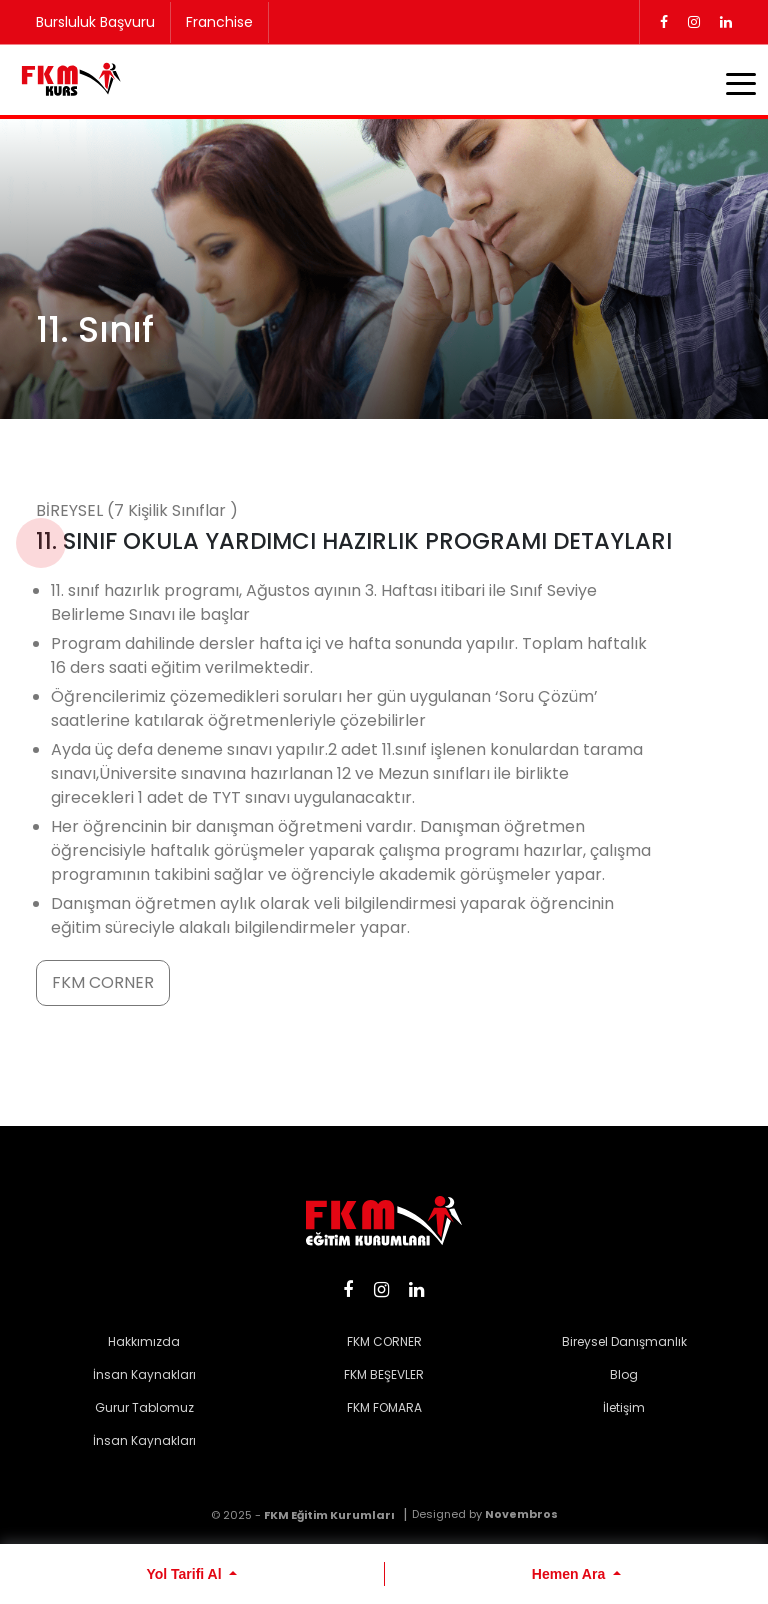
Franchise (219, 22)
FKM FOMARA (384, 1407)
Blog (624, 1374)
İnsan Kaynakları (144, 1374)
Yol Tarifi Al (185, 1574)
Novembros (521, 1514)
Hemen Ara (570, 1574)
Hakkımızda (144, 1341)
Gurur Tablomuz (144, 1407)
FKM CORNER (103, 982)
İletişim (624, 1407)
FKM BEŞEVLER (384, 1374)
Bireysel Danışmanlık (624, 1341)
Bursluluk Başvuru (95, 22)
